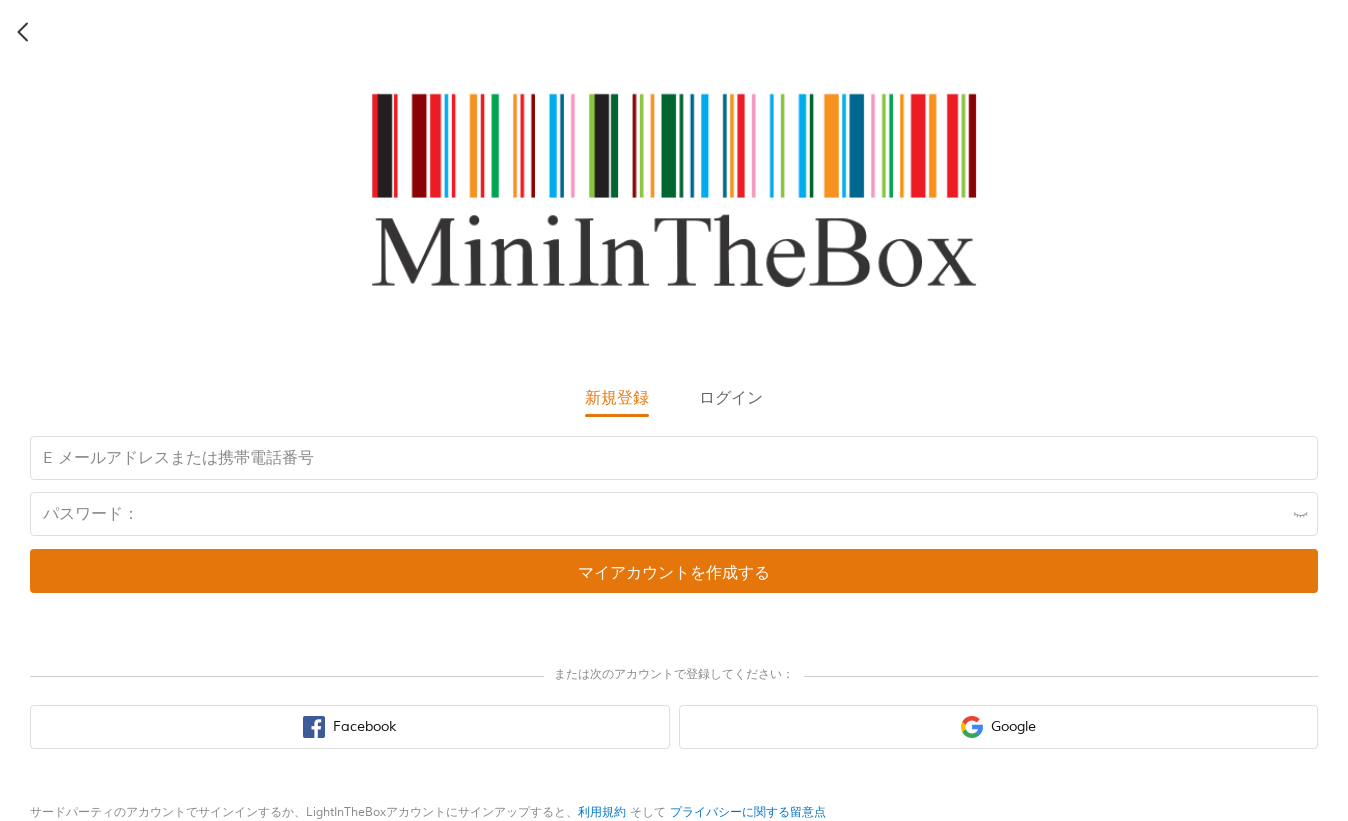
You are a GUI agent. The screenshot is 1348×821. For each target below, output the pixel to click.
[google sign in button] (999, 727)
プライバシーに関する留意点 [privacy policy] (748, 812)
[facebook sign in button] (350, 727)
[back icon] (24, 32)
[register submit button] (674, 571)
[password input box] (674, 514)
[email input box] (674, 458)
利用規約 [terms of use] (602, 812)
